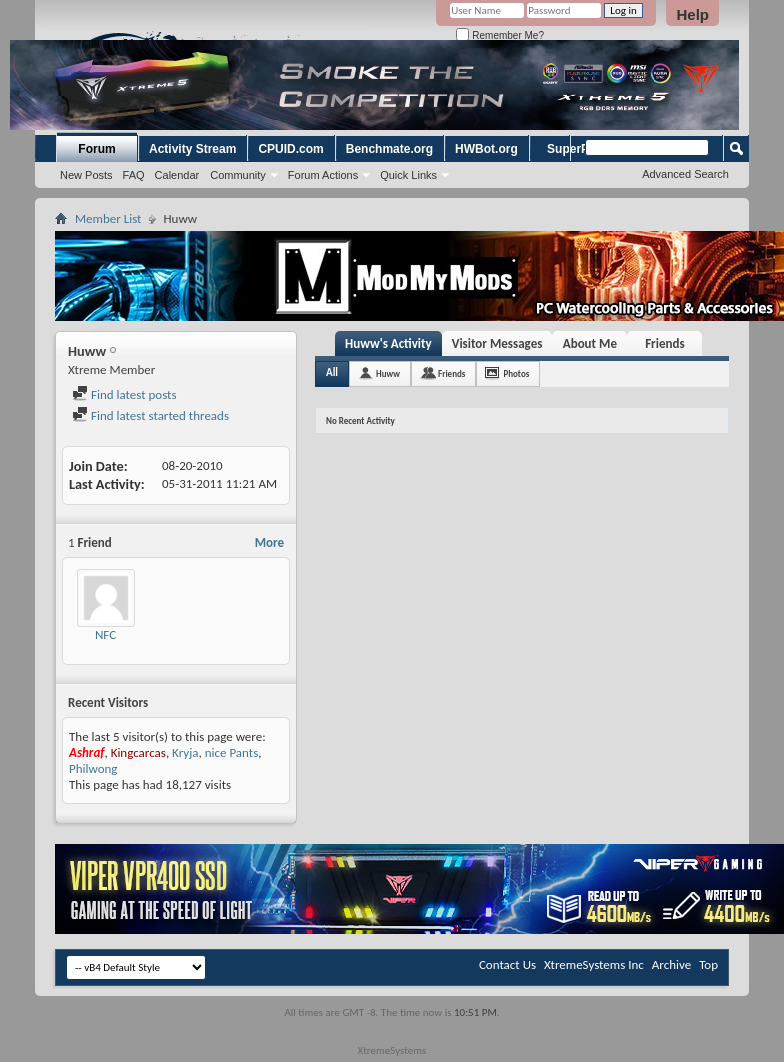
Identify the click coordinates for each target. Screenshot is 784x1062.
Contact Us (507, 964)
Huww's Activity (388, 343)
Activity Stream (192, 149)
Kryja (185, 752)
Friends (664, 343)
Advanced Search (685, 174)
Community (238, 175)
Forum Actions (323, 175)
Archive (671, 964)
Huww (388, 373)
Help (692, 14)
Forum (96, 149)
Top (708, 964)
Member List (108, 218)
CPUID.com (290, 149)
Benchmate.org (389, 149)
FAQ (134, 175)
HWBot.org (486, 149)
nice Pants (232, 752)
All (332, 372)
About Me (590, 343)
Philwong (93, 768)
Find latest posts (124, 394)
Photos (516, 373)
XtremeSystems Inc (594, 964)
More (269, 542)
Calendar (177, 175)
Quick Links (408, 175)
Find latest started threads (150, 415)
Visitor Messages (497, 343)
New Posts (86, 175)
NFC (105, 634)
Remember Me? (499, 35)
